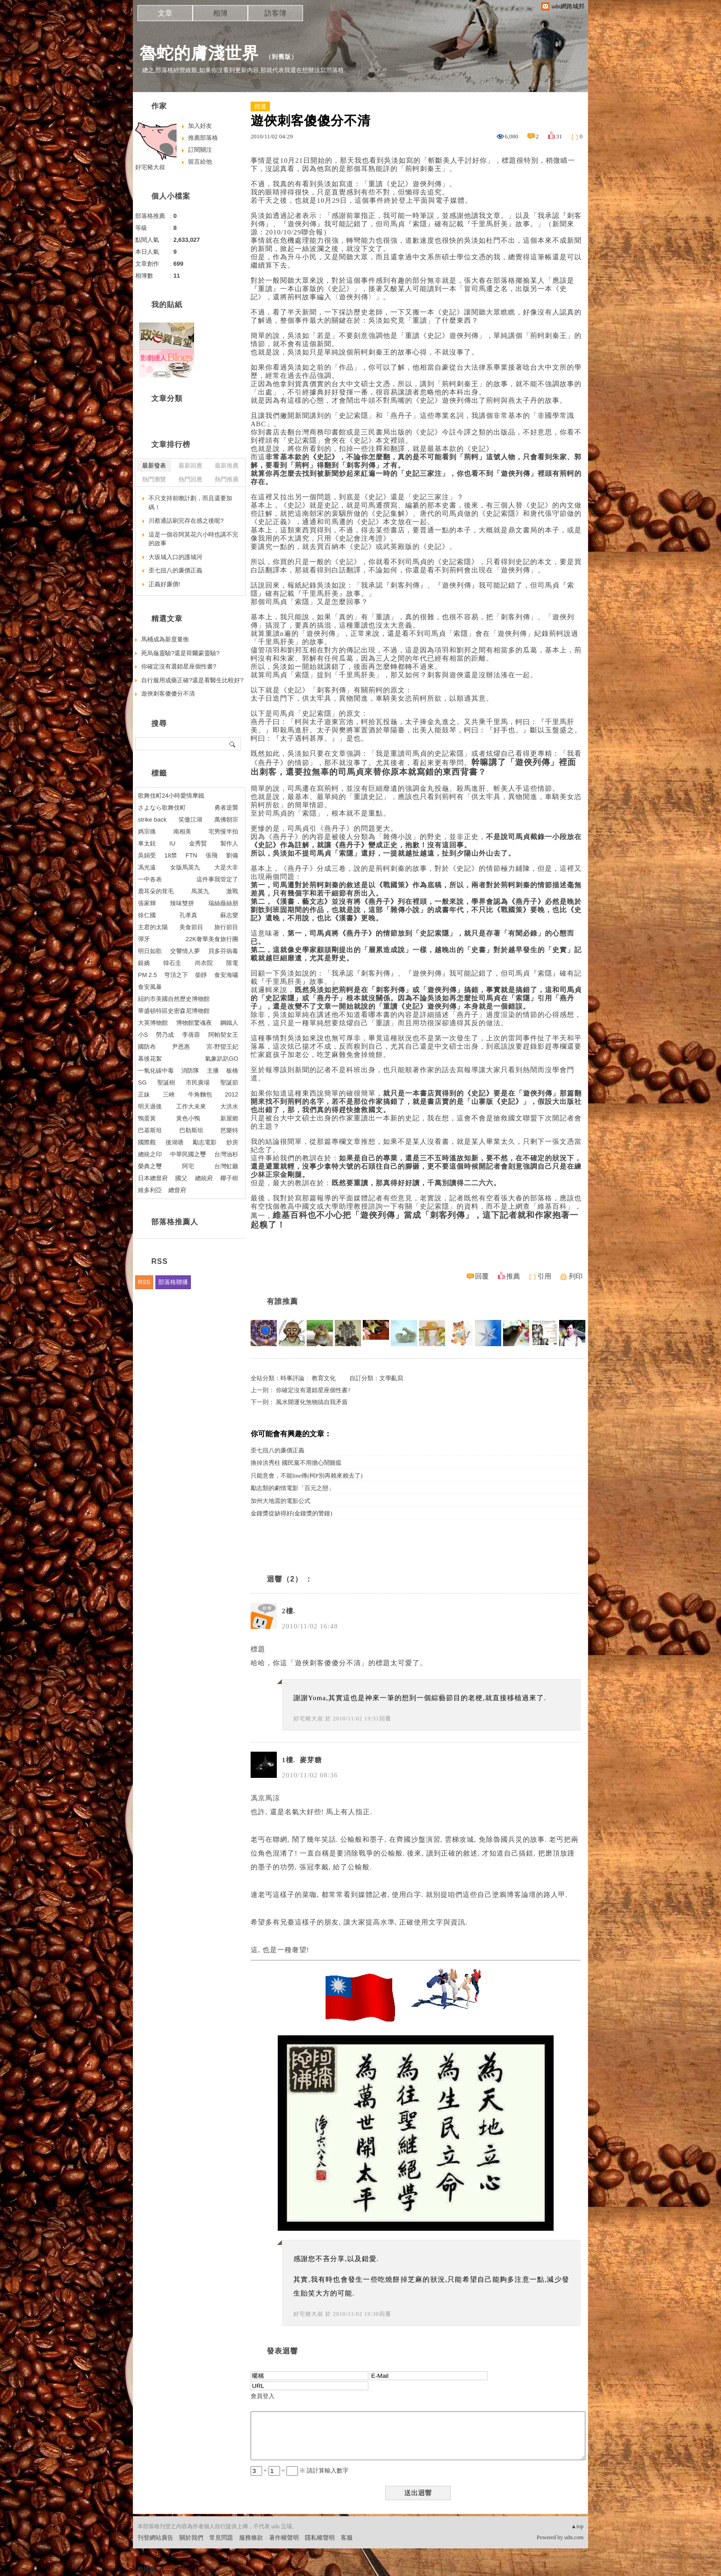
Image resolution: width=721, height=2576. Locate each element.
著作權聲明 (284, 2537)
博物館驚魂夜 (194, 1022)
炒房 (232, 1142)
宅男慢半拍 (223, 831)
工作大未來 (191, 1106)
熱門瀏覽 (154, 479)
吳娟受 (147, 855)
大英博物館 (153, 1022)
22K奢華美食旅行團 (212, 939)
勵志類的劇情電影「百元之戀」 (292, 1488)
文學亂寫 (391, 1378)
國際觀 (147, 1142)
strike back (152, 819)
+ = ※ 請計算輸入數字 (300, 2470)
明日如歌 (150, 951)
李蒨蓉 (191, 1034)
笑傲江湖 (190, 819)
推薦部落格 (203, 137)
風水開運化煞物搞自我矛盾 (312, 1402)
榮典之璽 (150, 1166)
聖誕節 (229, 1082)
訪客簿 (275, 13)
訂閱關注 (200, 149)
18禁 (171, 855)
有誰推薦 (282, 1301)
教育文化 (324, 1378)
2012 (231, 1094)
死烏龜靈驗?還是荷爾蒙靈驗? (180, 653)
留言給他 (200, 161)
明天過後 (150, 1106)
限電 (232, 963)
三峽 (169, 1094)
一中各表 (150, 879)
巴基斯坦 (150, 1130)
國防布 (147, 1046)
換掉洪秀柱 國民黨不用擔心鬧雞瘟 (296, 1462)
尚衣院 (204, 963)
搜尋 (233, 743)
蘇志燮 (229, 915)
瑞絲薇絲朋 (223, 903)
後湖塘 (174, 1142)
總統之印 (150, 1154)
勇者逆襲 (226, 807)
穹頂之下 (176, 974)
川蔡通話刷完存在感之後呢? (186, 520)
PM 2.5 (147, 974)
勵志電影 (205, 1142)
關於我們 (191, 2537)
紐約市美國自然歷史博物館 (174, 998)
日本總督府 (153, 1178)
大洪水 (229, 1106)
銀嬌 (144, 963)
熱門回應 (190, 479)
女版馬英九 (185, 867)
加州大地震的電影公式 (280, 1500)
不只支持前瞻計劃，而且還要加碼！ (190, 503)
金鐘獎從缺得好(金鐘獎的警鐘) (291, 1513)
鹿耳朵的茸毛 (156, 891)
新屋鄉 (229, 1118)
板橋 (232, 1070)
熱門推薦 (227, 479)
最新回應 (190, 465)
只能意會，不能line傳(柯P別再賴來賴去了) (306, 1475)
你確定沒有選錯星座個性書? (313, 1390)
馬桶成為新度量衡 (165, 639)
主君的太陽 (153, 927)
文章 (165, 13)
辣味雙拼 (182, 903)
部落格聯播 (173, 1282)
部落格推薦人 (174, 1222)
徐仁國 (147, 915)
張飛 (211, 855)
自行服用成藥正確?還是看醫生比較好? (192, 680)
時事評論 (292, 1378)
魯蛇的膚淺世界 (199, 53)
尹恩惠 (181, 1046)
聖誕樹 (166, 1082)
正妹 (144, 1094)
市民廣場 (198, 1082)
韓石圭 (172, 963)
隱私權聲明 (320, 2537)
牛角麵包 (200, 1094)
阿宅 (188, 1166)
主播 (213, 1070)
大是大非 (226, 867)
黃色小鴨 (188, 1118)
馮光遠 (147, 867)
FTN (191, 855)
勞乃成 (165, 1034)
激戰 (232, 891)
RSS (144, 1282)
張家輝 (147, 903)
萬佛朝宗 (226, 819)
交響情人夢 (185, 951)
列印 (576, 1276)
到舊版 (281, 56)
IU (172, 843)
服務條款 (251, 2537)
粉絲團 (146, 2568)
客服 (347, 2537)
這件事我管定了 (217, 879)
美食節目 (191, 927)
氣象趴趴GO (221, 1058)
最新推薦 (227, 465)
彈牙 (144, 939)
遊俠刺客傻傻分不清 (168, 693)
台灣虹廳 (226, 1166)
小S (143, 1034)
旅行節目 (226, 927)
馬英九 (200, 891)
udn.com (574, 2537)
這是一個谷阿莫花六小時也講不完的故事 (193, 539)
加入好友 (200, 125)
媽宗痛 (147, 831)
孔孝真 (188, 915)
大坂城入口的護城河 (175, 557)
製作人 (229, 843)
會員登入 (263, 2396)
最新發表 (154, 465)
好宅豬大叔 (308, 1718)
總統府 (204, 1178)
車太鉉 (147, 843)
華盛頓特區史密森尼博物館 (174, 1010)
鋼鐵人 (229, 1022)
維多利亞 (150, 1190)
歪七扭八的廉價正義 (277, 1450)
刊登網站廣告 (155, 2537)
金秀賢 (198, 843)
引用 (544, 1276)
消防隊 (190, 1070)
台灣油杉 (226, 1154)
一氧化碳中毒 (156, 1070)
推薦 (513, 1276)
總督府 (177, 1190)
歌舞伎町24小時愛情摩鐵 (171, 795)
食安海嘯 (226, 974)
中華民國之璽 (188, 1154)
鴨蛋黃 (147, 1118)
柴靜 (201, 974)
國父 (181, 1178)
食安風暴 (150, 986)
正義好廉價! (164, 584)
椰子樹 (229, 1178)
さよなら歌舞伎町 (162, 807)
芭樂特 (229, 1130)
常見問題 (221, 2537)
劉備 (232, 855)
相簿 (220, 13)
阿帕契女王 (223, 1034)
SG (142, 1082)
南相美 (182, 831)
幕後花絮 (150, 1058)
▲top (577, 2526)
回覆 (482, 1276)
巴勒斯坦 (191, 1130)
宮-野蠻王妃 (222, 1046)
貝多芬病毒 (223, 951)
